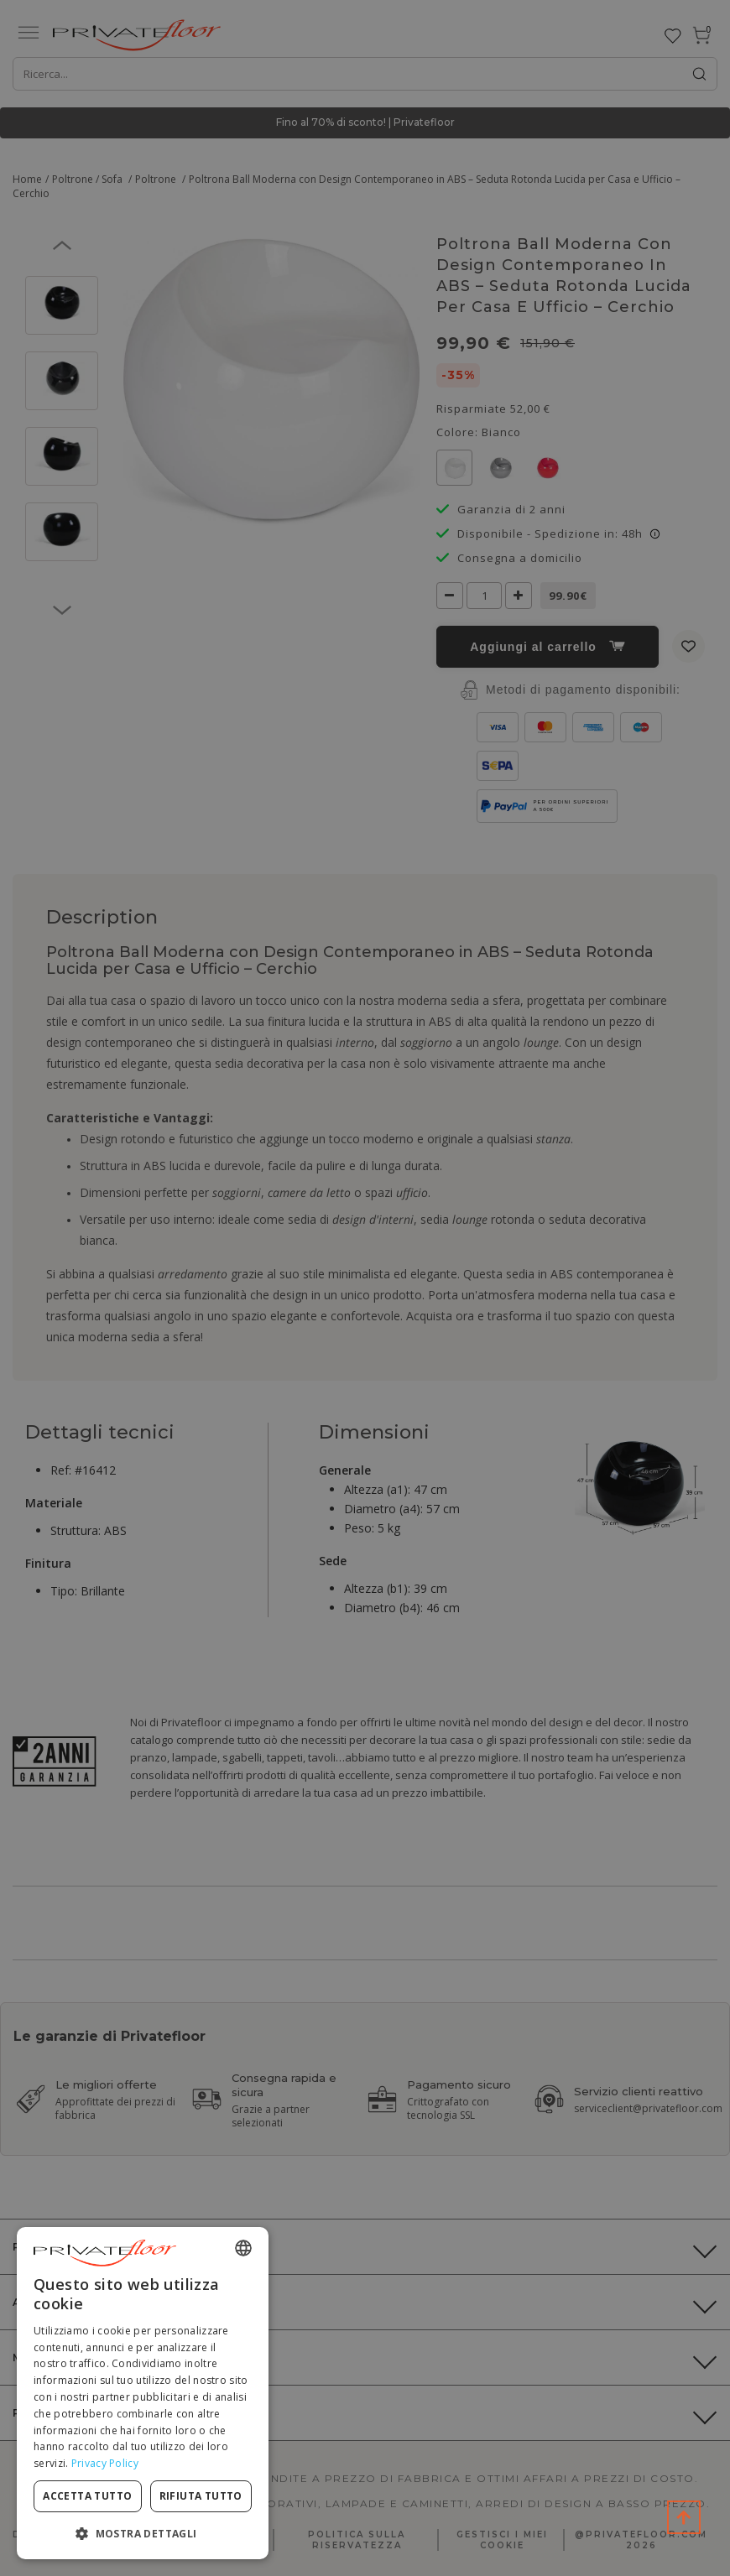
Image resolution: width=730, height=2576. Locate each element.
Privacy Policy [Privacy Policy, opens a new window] (104, 2463)
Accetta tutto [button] (87, 2496)
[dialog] (143, 2393)
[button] (143, 2532)
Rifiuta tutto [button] (200, 2496)
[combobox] (243, 2248)
